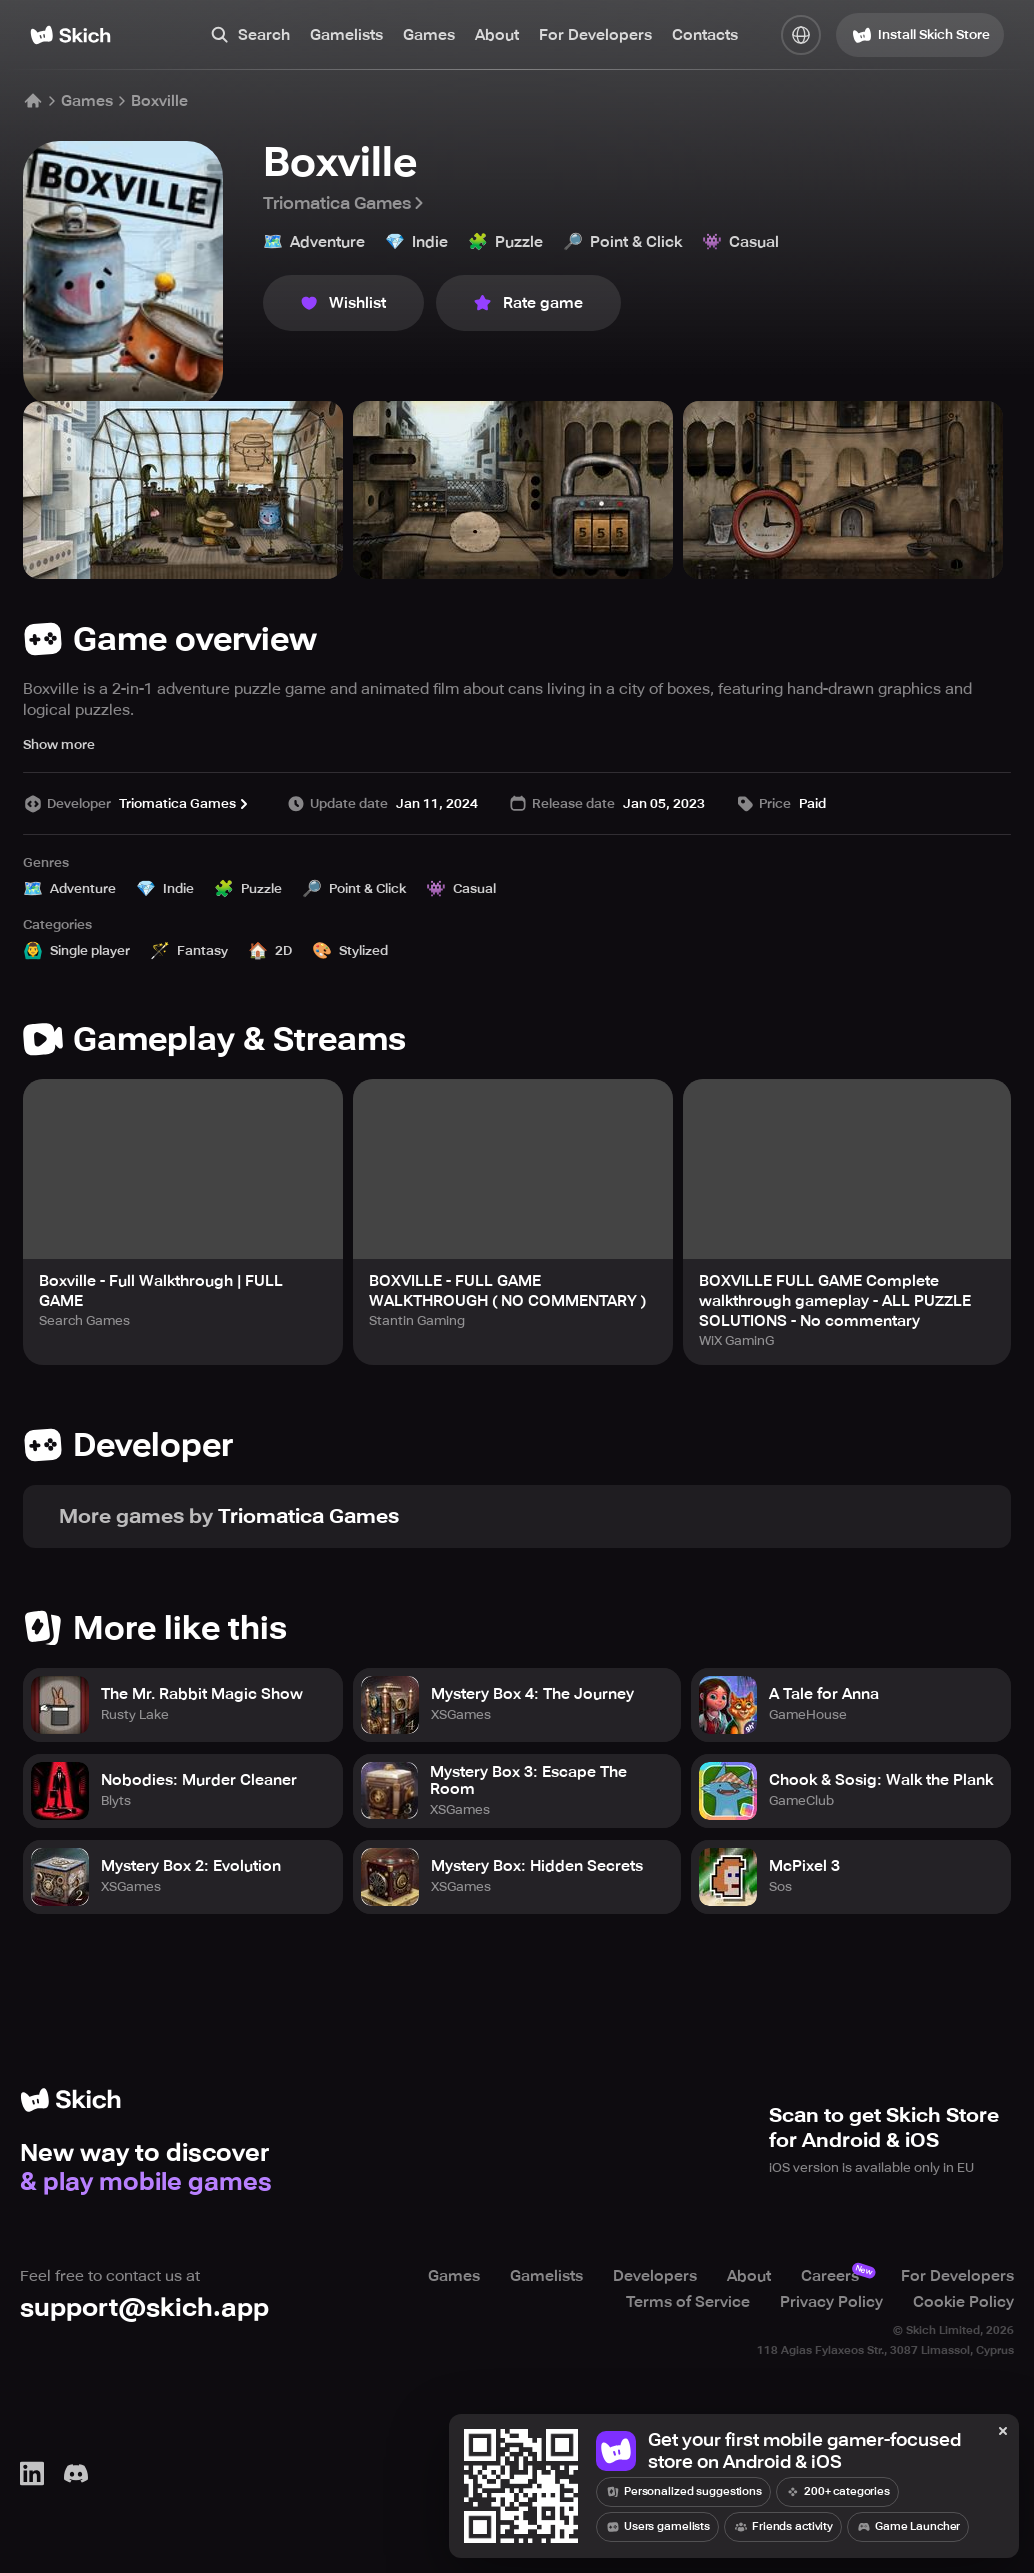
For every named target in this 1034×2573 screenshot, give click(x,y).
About (497, 35)
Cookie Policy (963, 2302)
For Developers (595, 35)
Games (429, 35)
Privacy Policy (831, 2302)
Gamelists (346, 35)
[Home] (70, 35)
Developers (655, 2276)
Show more (59, 744)
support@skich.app (144, 2307)
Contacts (705, 35)
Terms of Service (688, 2302)
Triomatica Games (345, 203)
